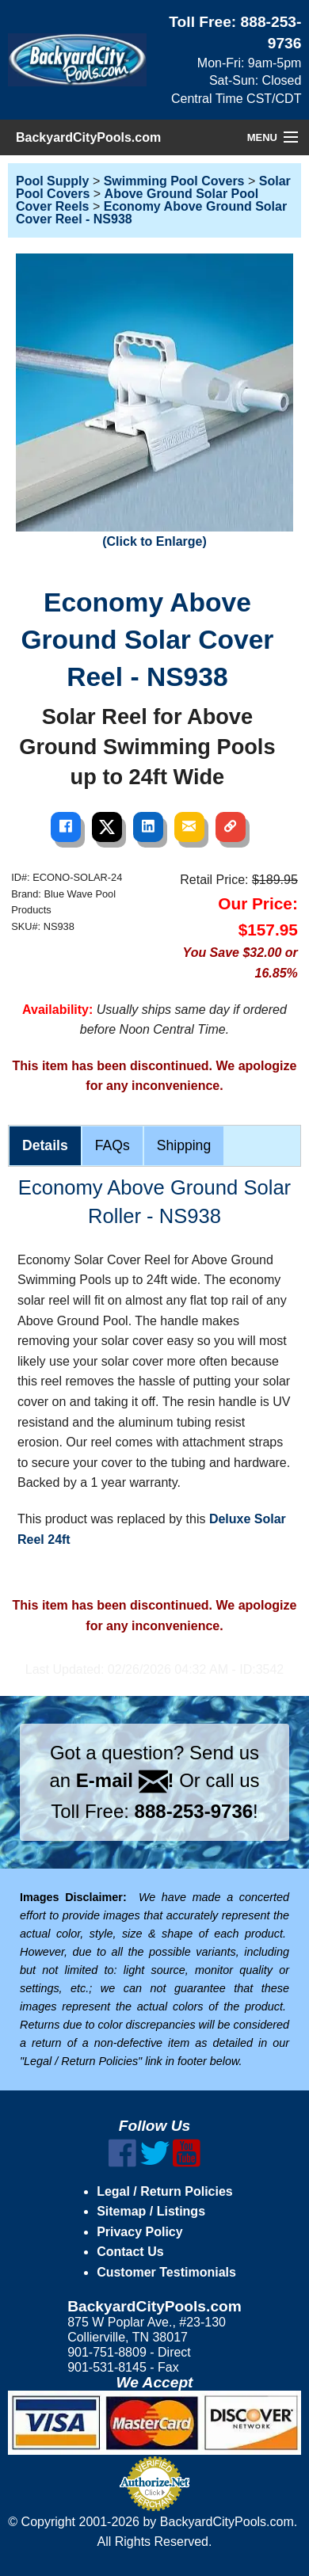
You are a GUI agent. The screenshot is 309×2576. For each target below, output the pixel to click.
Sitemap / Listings (151, 2211)
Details (45, 1145)
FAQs (112, 1145)
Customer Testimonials (166, 2272)
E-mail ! (125, 1780)
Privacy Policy (140, 2232)
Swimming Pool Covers (174, 181)
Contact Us (130, 2251)
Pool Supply (52, 181)
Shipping (184, 1145)
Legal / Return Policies (165, 2191)
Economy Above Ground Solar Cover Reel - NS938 (151, 213)
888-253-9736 (194, 1811)
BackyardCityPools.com (88, 137)
